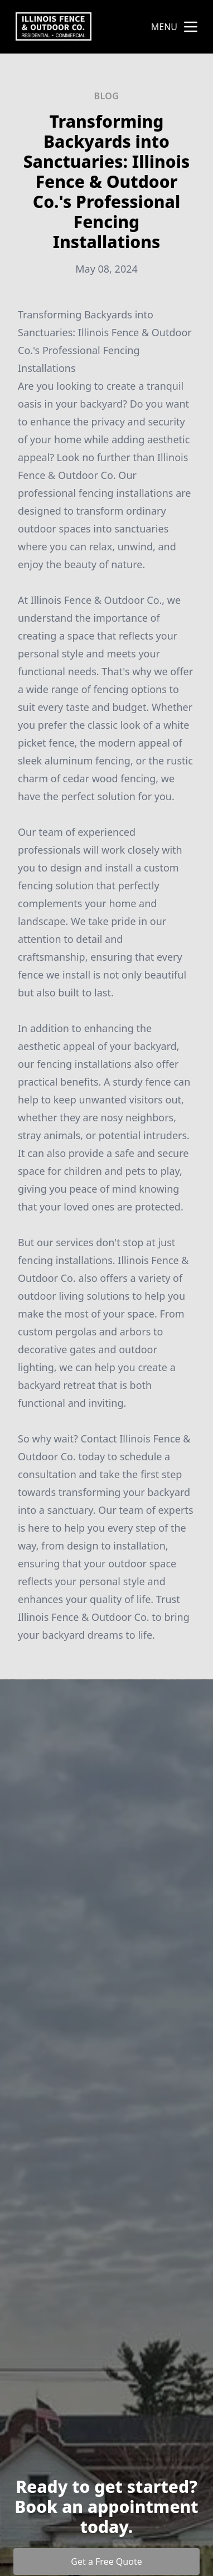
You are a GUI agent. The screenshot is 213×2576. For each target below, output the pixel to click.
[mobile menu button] (190, 26)
